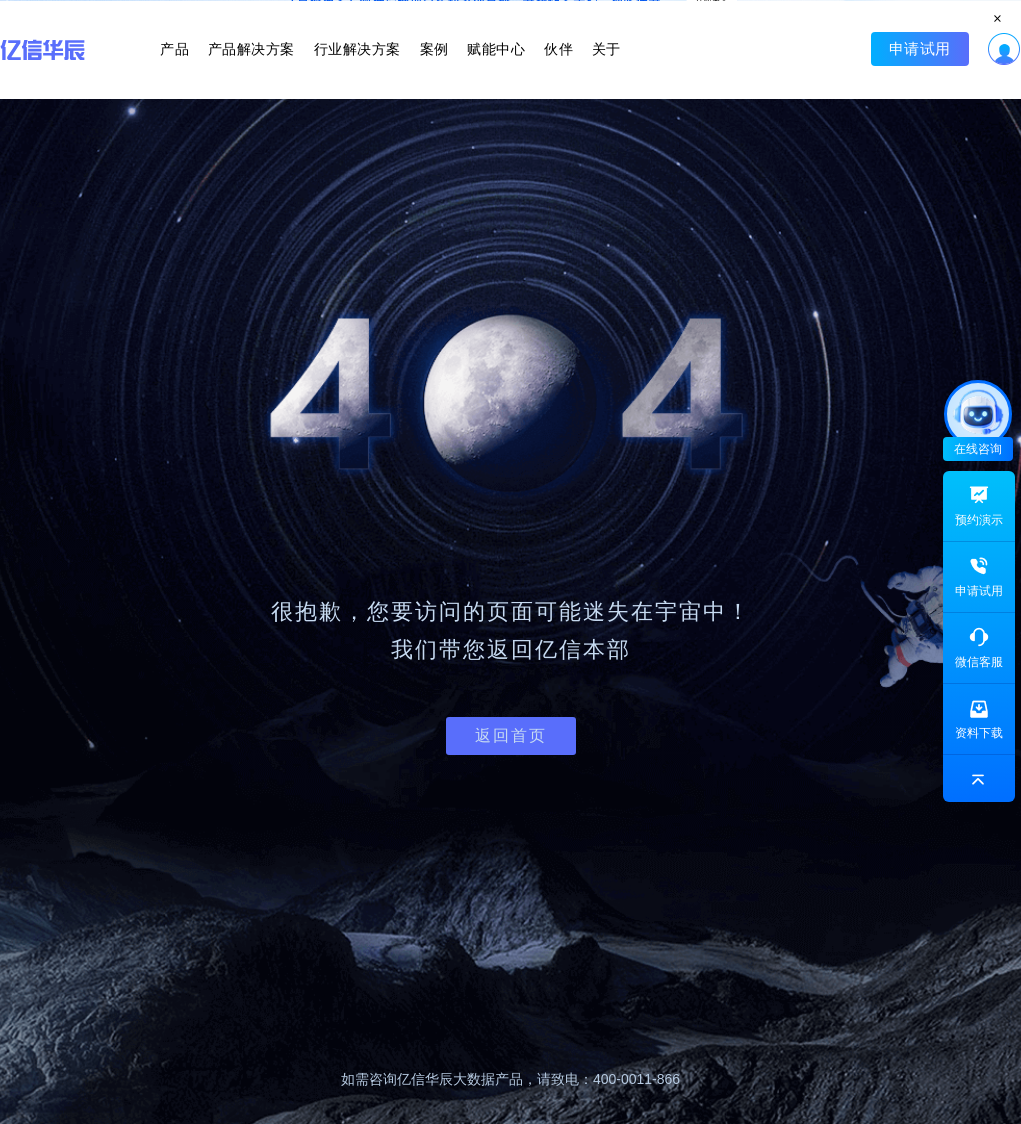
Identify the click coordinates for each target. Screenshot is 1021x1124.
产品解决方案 (268, 68)
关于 (580, 68)
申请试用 (894, 67)
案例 (433, 68)
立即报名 (510, 16)
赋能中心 (488, 68)
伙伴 (541, 68)
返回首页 (511, 735)
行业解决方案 (365, 68)
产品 (200, 68)
